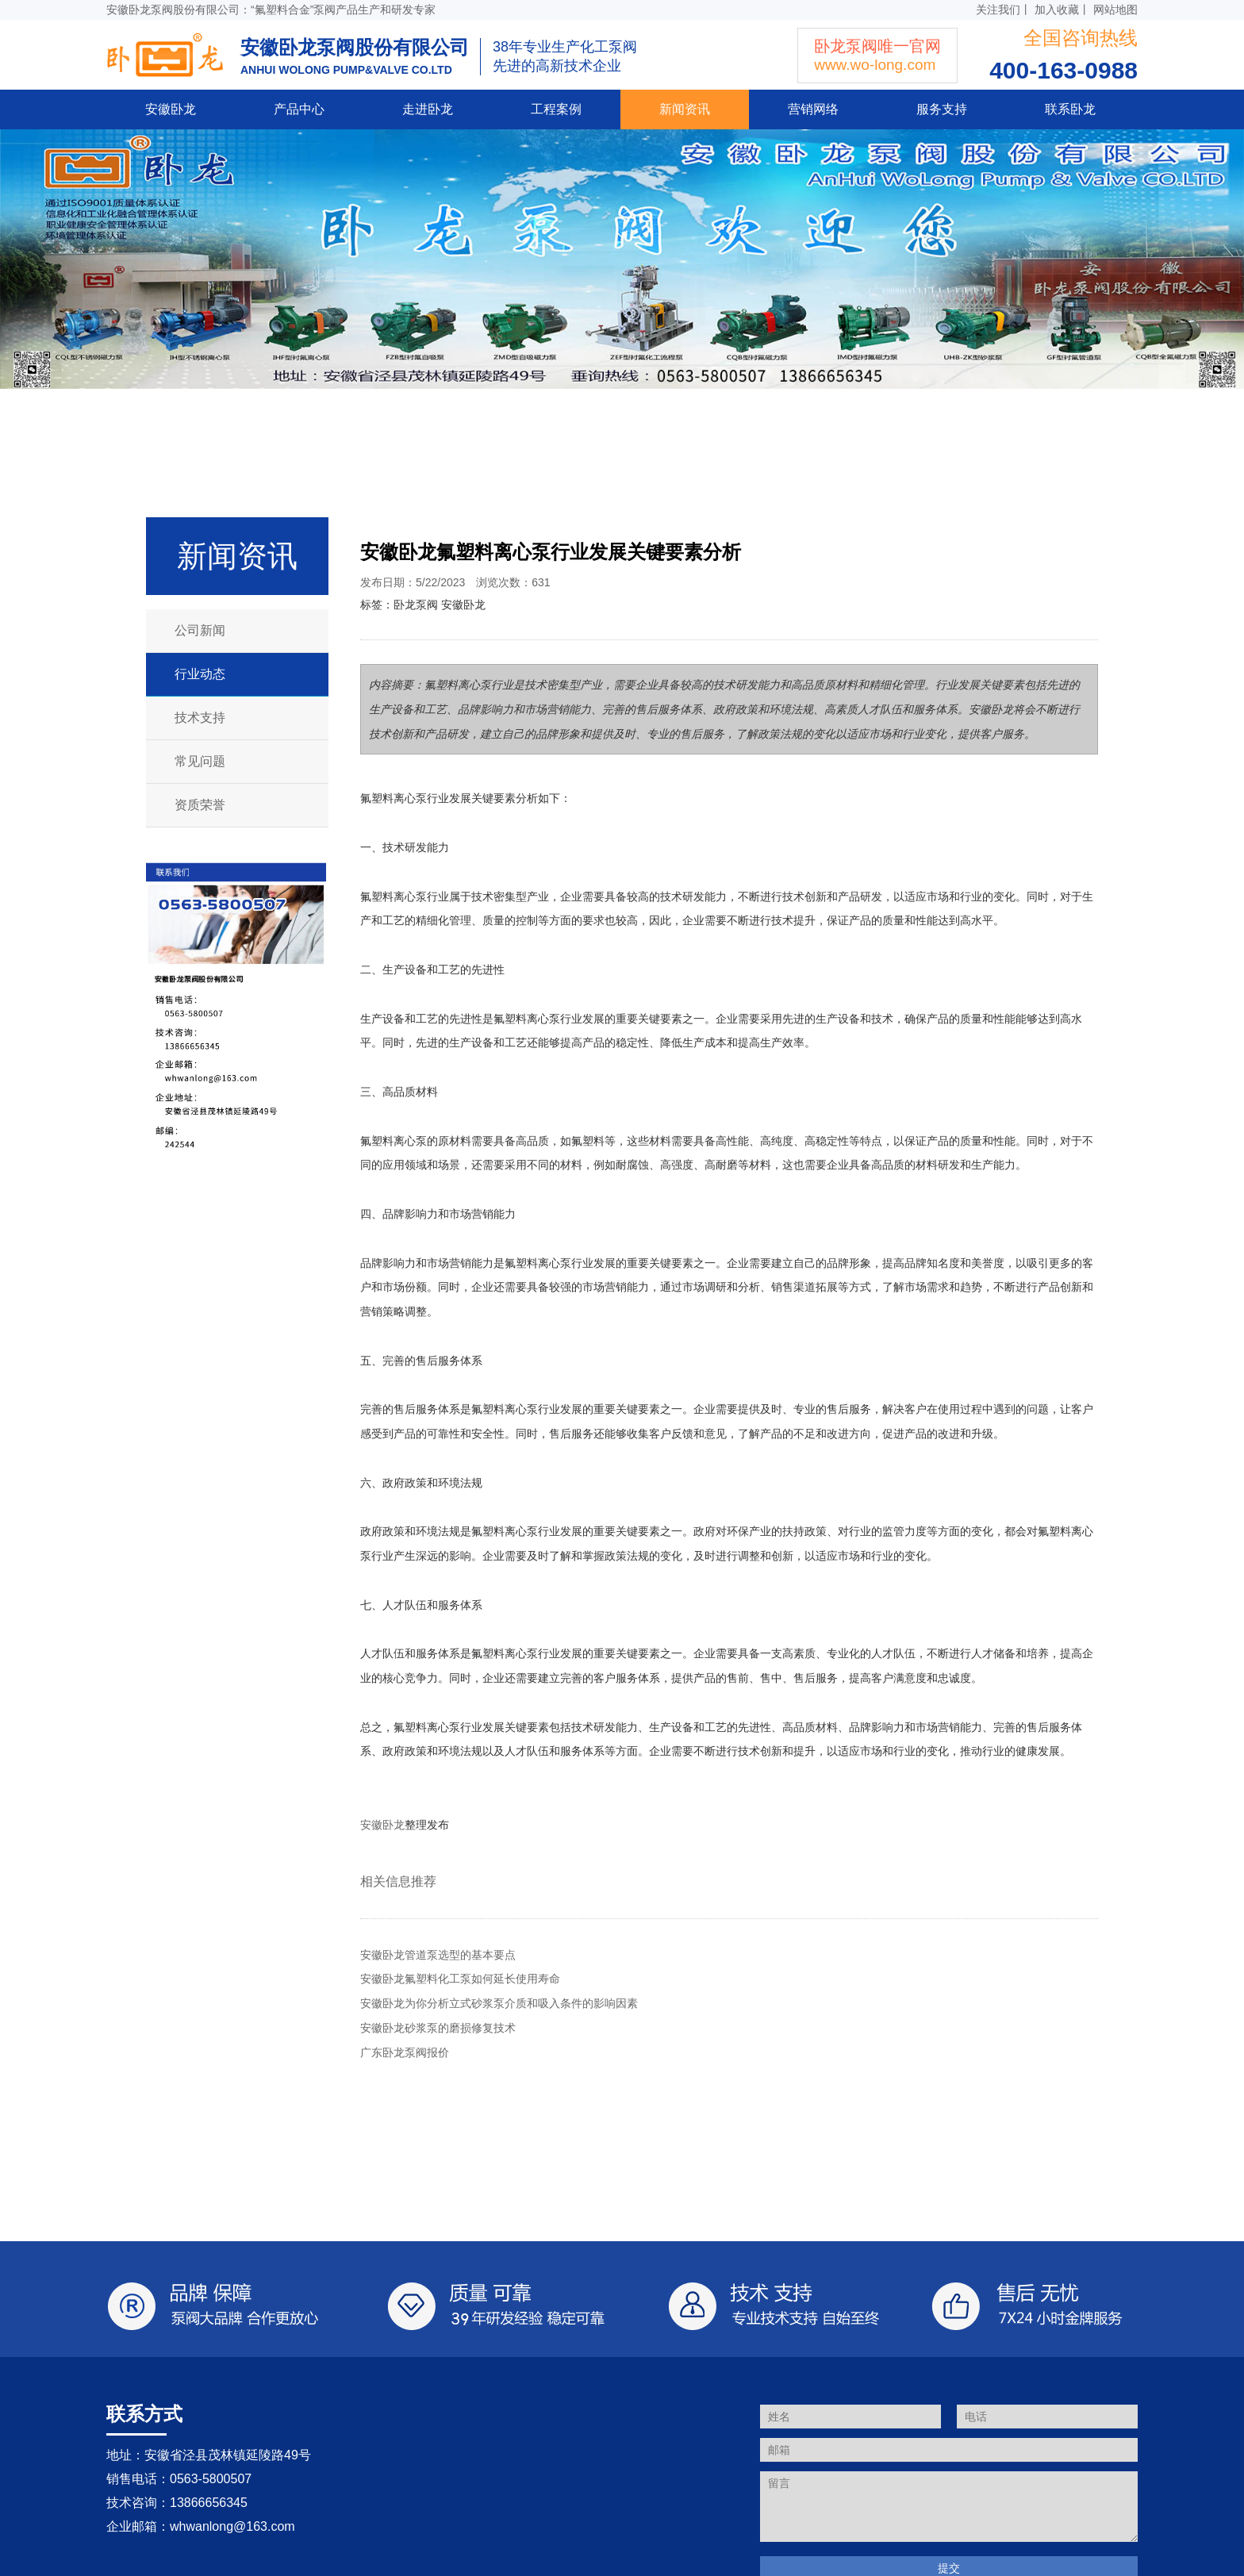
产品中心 (299, 109)
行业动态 (200, 674)
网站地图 (1115, 9)
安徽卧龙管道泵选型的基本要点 (438, 1954)
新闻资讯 (684, 109)
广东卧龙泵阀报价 (404, 2052)
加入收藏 (1057, 9)
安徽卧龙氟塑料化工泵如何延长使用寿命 (460, 1978)
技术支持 (200, 717)
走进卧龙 (427, 109)
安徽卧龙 (170, 109)
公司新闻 (200, 630)
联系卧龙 (1070, 109)
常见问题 (200, 761)
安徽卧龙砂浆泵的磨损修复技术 (438, 2027)
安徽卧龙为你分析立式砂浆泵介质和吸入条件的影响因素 (499, 2003)
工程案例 (556, 109)
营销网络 (813, 109)
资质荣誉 (200, 805)
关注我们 (998, 9)
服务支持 (941, 109)
